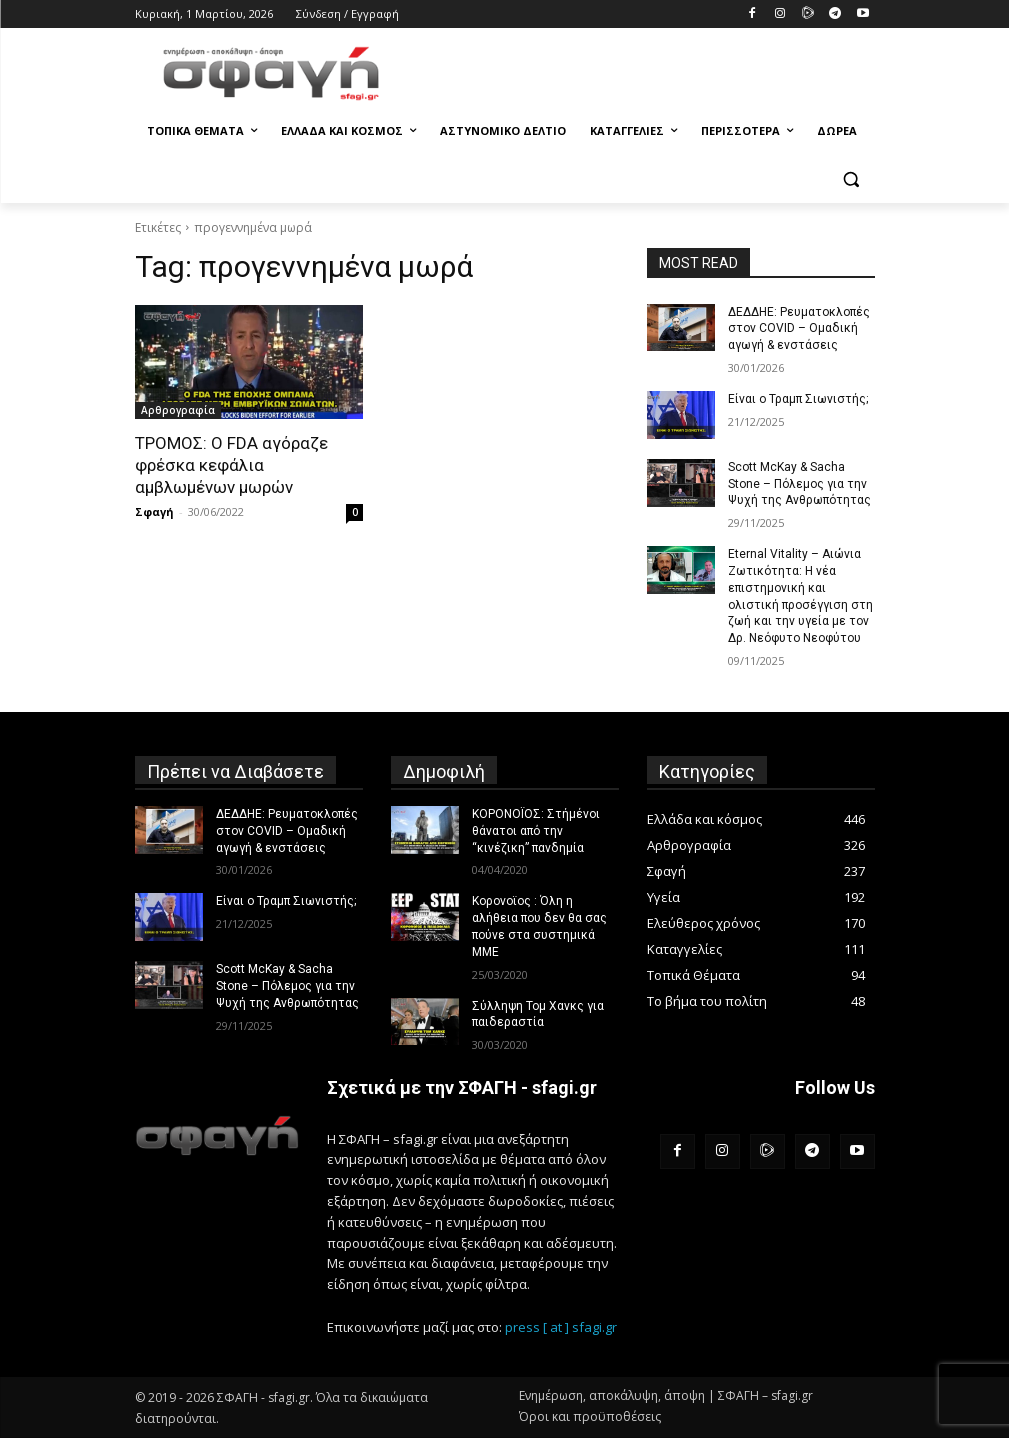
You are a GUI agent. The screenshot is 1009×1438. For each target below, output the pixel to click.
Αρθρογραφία (178, 410)
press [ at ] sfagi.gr (561, 1327)
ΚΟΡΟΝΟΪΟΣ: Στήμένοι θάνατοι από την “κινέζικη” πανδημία (536, 831)
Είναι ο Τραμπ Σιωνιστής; (798, 399)
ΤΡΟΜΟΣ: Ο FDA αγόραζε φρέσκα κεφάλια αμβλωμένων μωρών (231, 465)
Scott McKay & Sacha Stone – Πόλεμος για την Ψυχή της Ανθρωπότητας (799, 484)
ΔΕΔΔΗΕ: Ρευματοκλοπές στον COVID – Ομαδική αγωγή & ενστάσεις (799, 329)
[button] (851, 179)
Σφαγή (154, 511)
